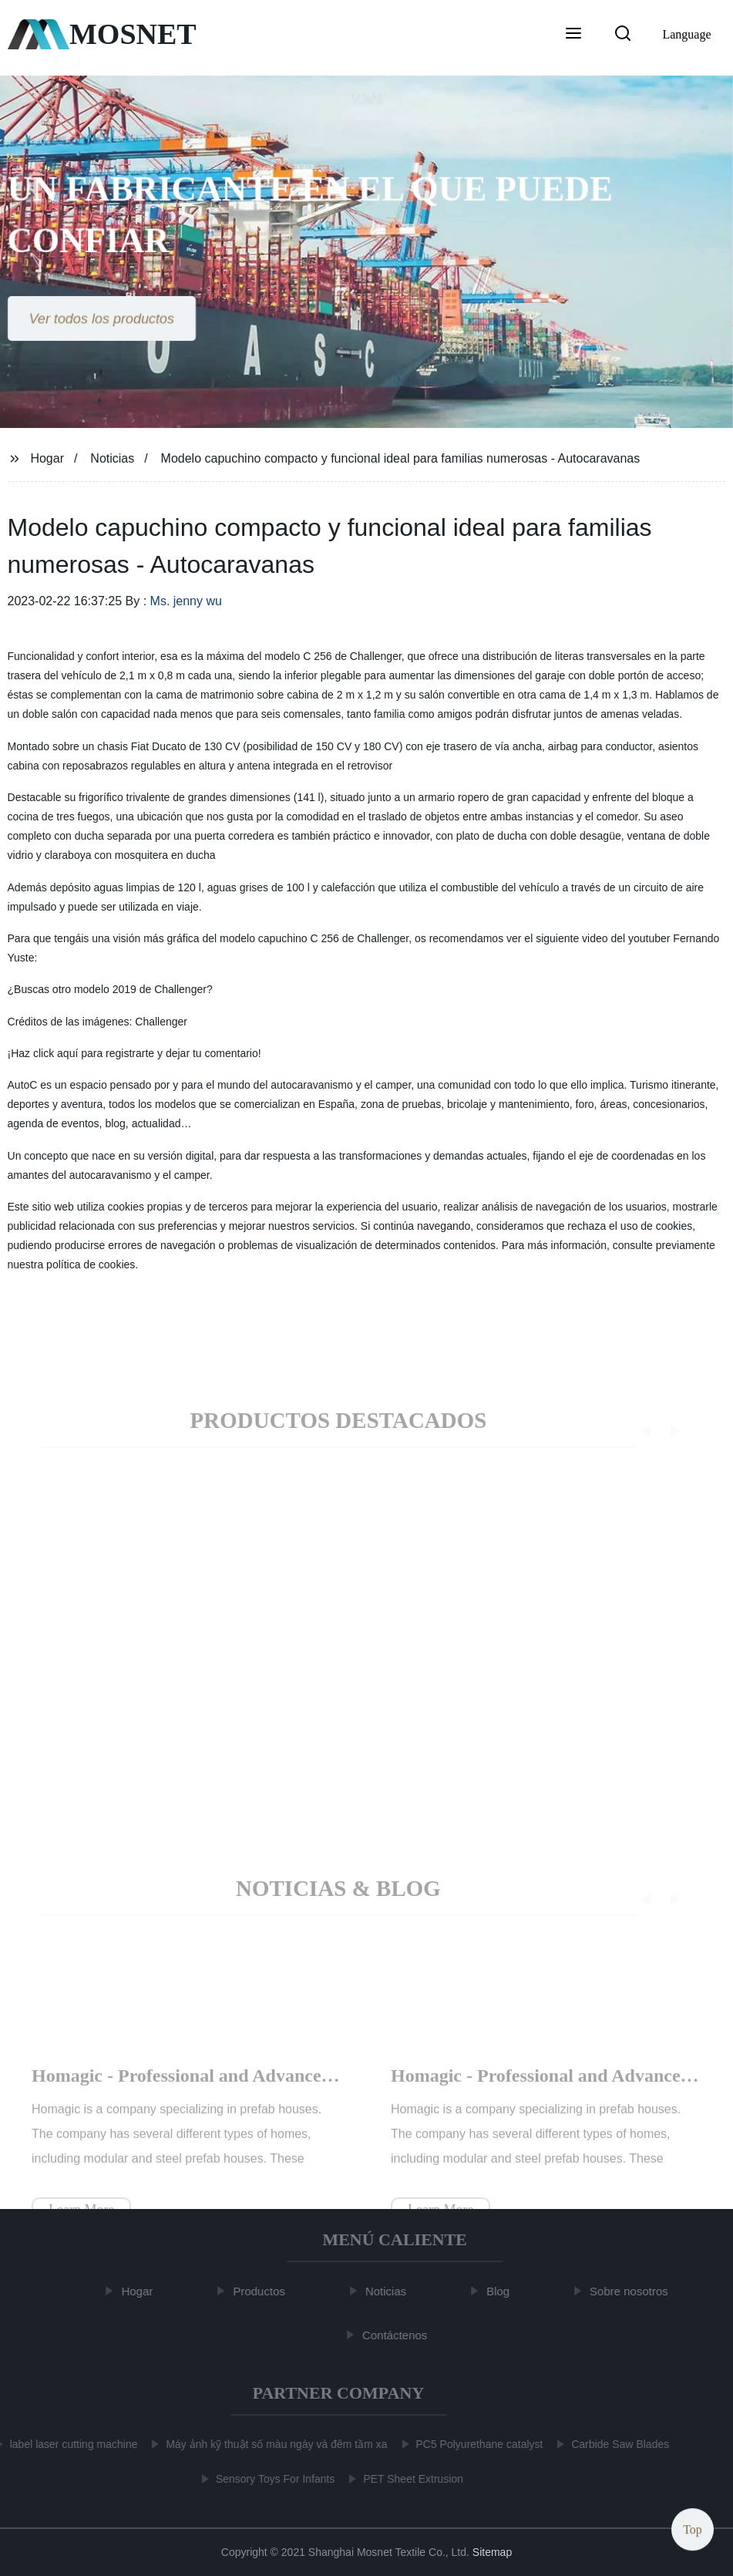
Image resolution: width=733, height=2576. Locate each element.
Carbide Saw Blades (615, 2444)
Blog (502, 2291)
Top (692, 2529)
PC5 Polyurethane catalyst (475, 2444)
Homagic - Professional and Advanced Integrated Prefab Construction (307, 2091)
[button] (573, 34)
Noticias (112, 458)
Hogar (47, 458)
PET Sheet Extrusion (408, 2479)
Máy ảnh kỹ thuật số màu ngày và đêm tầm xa (271, 2444)
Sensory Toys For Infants (271, 2479)
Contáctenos (399, 2334)
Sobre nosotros (633, 2291)
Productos (263, 2291)
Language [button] (686, 34)
